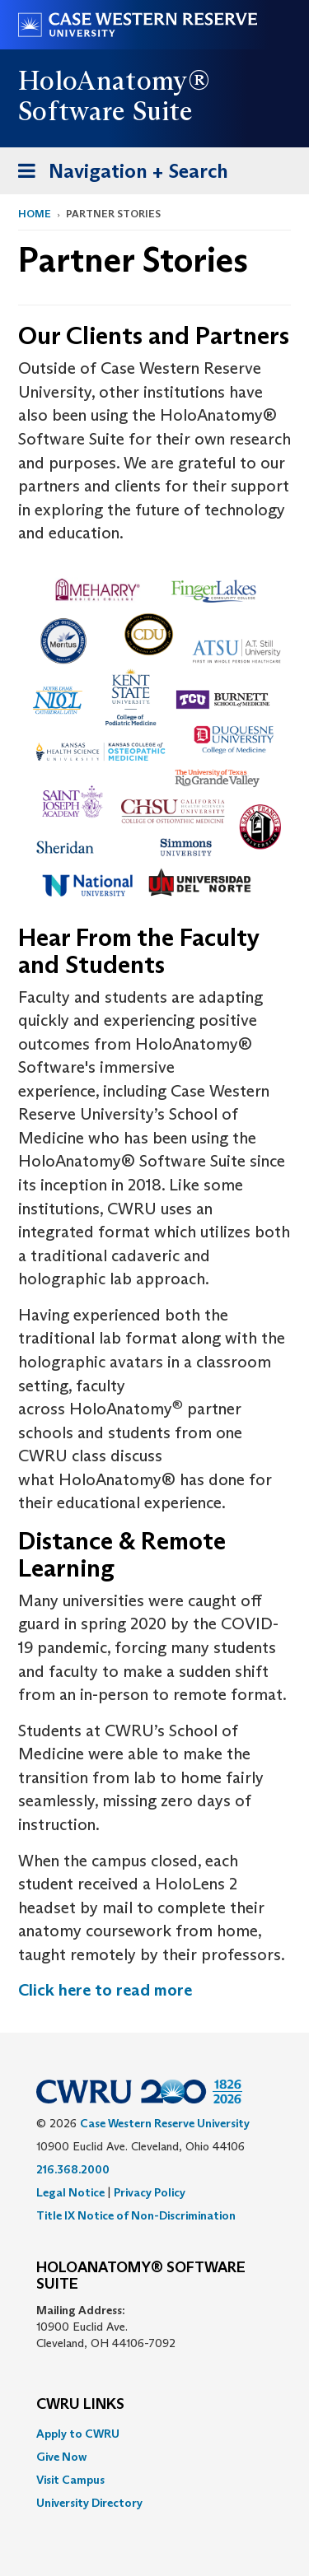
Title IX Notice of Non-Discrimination (136, 2215)
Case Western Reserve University (165, 2123)
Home (34, 213)
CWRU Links (80, 2405)
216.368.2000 (73, 2169)
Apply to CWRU (77, 2433)
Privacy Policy (149, 2192)
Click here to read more (105, 1990)
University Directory (89, 2502)
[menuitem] (154, 2433)
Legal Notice (70, 2192)
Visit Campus (70, 2479)
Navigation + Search (117, 174)
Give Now (61, 2456)
